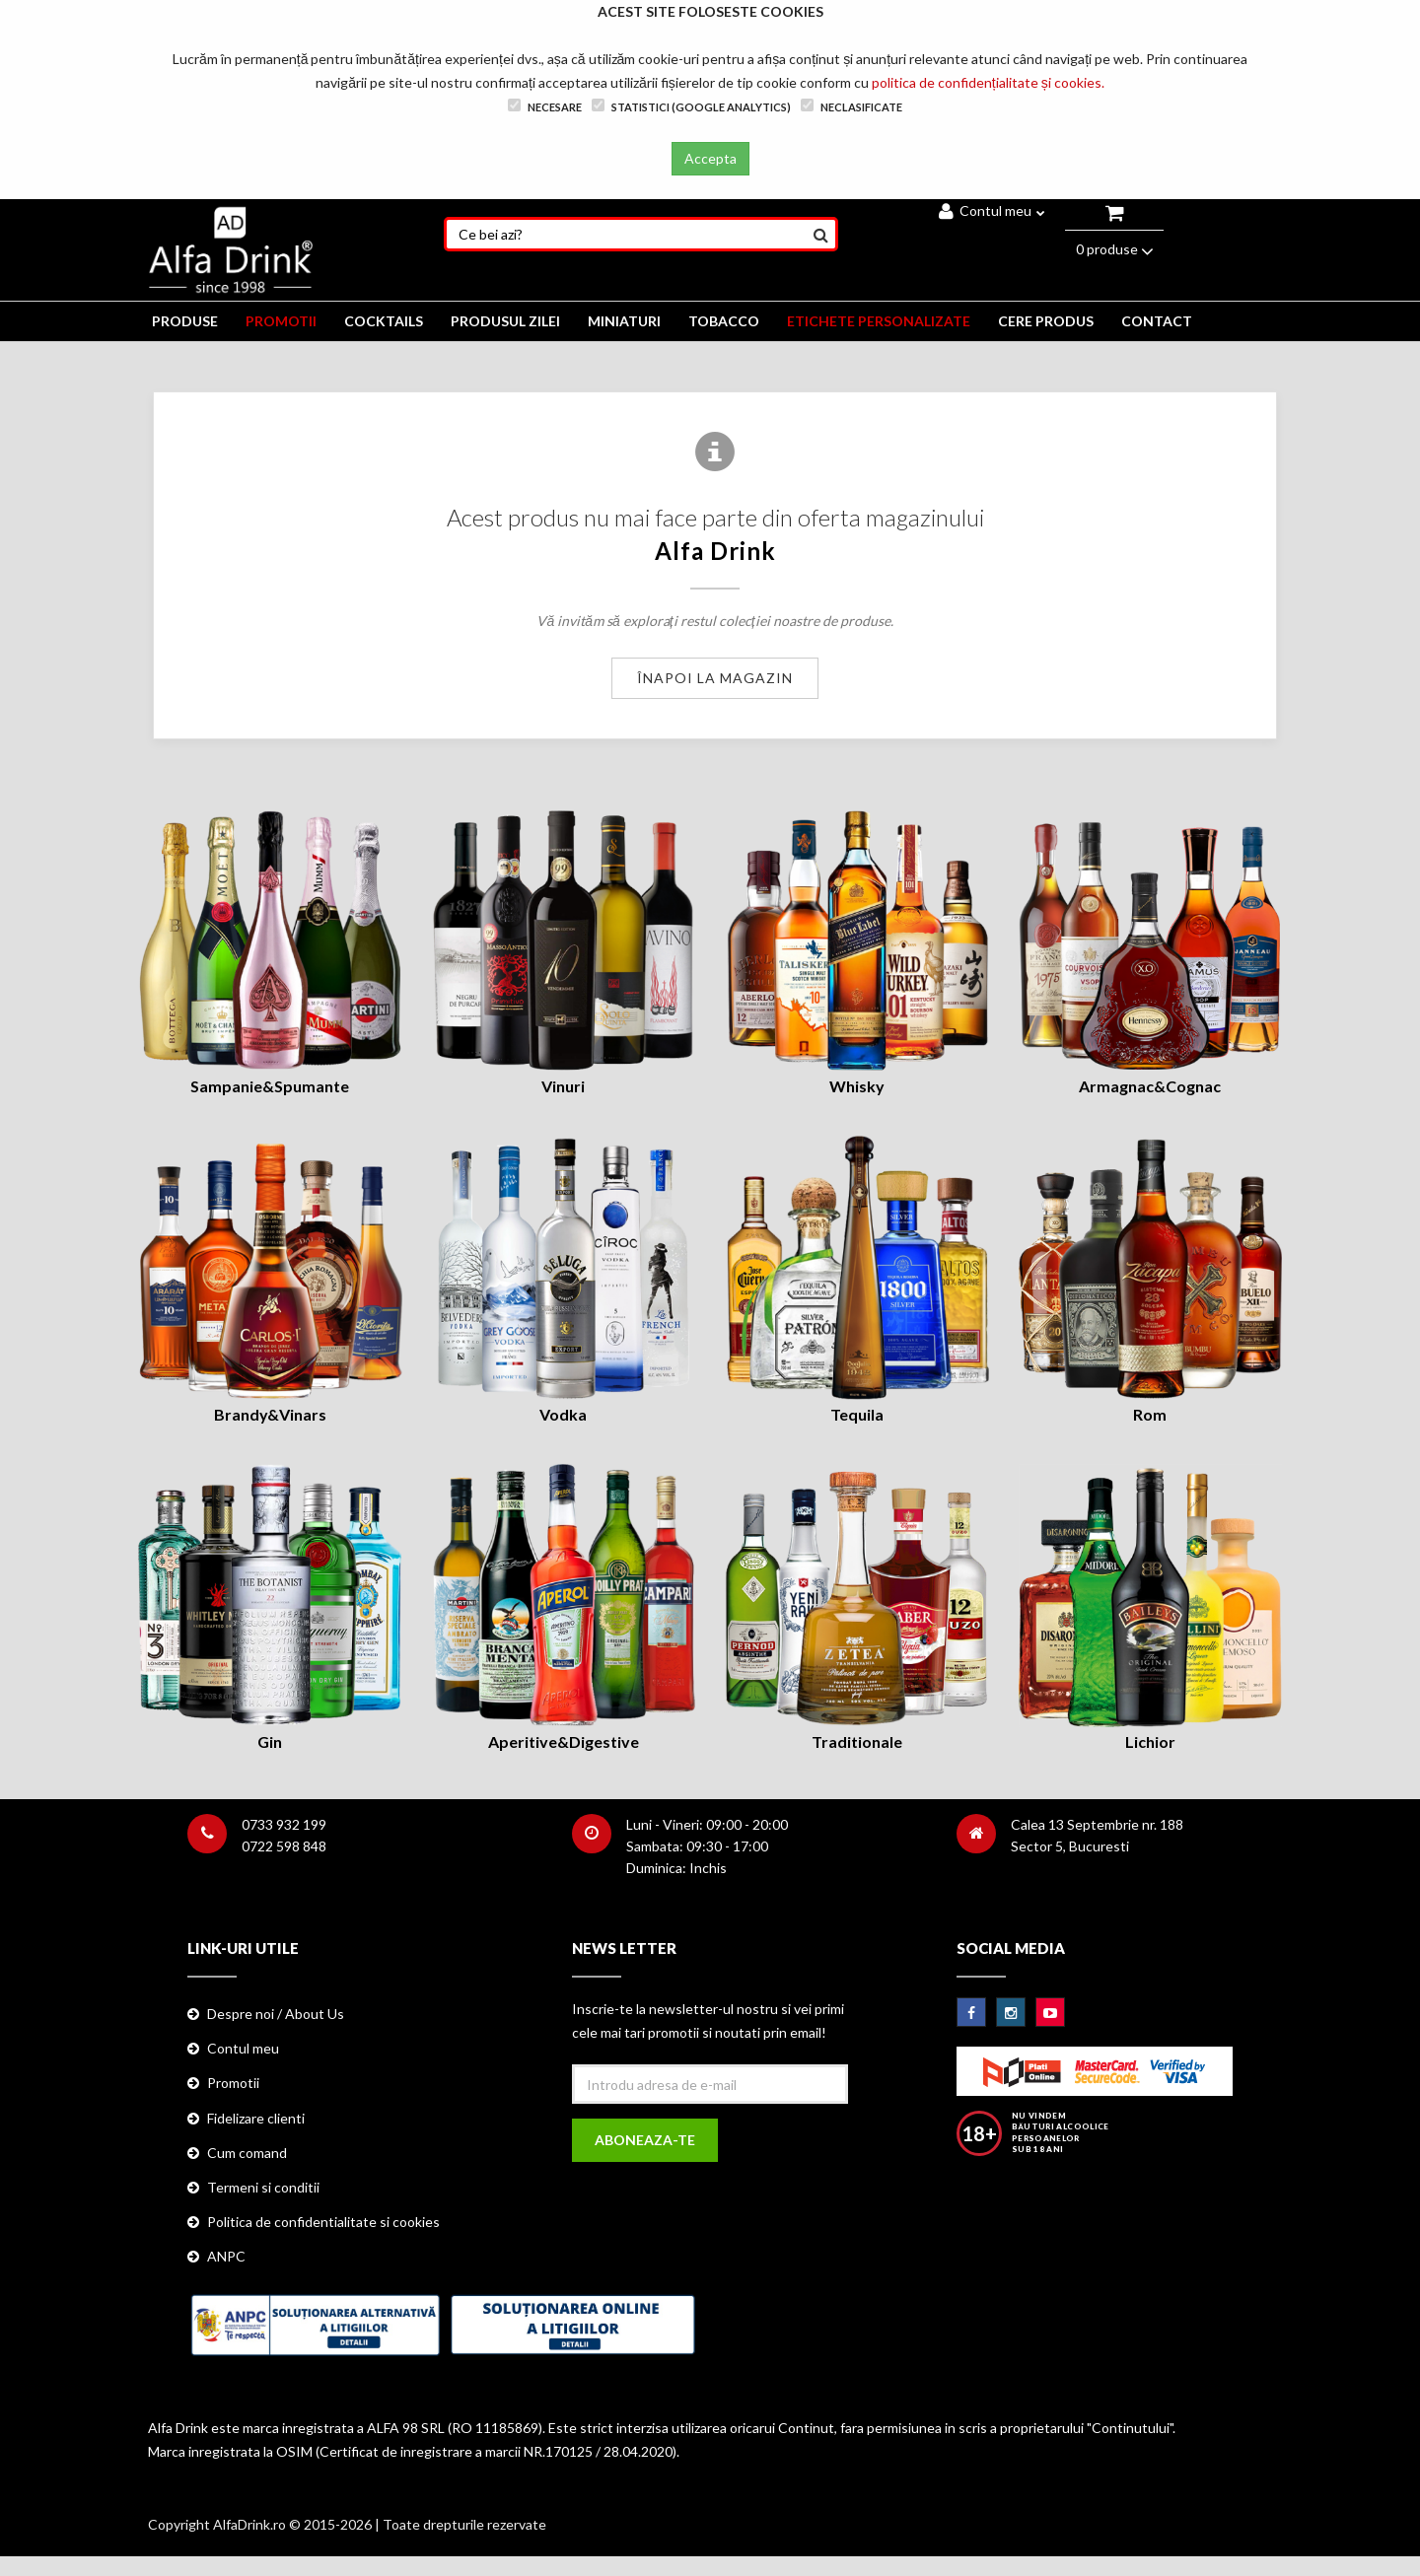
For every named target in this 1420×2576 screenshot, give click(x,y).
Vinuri (563, 1086)
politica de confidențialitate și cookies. (988, 82)
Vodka (563, 1414)
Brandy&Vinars (270, 1414)
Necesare (545, 106)
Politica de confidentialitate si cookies (323, 2221)
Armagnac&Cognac (1150, 1086)
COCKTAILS (383, 321)
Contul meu (992, 210)
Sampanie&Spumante (269, 1086)
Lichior (1150, 1741)
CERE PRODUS (1046, 321)
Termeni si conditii (263, 2187)
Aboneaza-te (645, 2139)
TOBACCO (723, 321)
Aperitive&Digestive (563, 1741)
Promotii (233, 2082)
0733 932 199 (284, 1824)
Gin (269, 1741)
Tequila (857, 1414)
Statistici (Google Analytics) (691, 106)
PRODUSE (185, 321)
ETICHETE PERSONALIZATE (878, 321)
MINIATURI (624, 321)
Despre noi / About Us (275, 2013)
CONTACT (1156, 321)
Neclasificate (851, 106)
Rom (1150, 1414)
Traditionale (857, 1741)
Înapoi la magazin (715, 677)
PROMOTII (281, 321)
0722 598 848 (284, 1846)
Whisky (857, 1086)
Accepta (710, 158)
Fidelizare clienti (256, 2118)
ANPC (226, 2256)
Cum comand (247, 2152)
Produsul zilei (505, 321)
